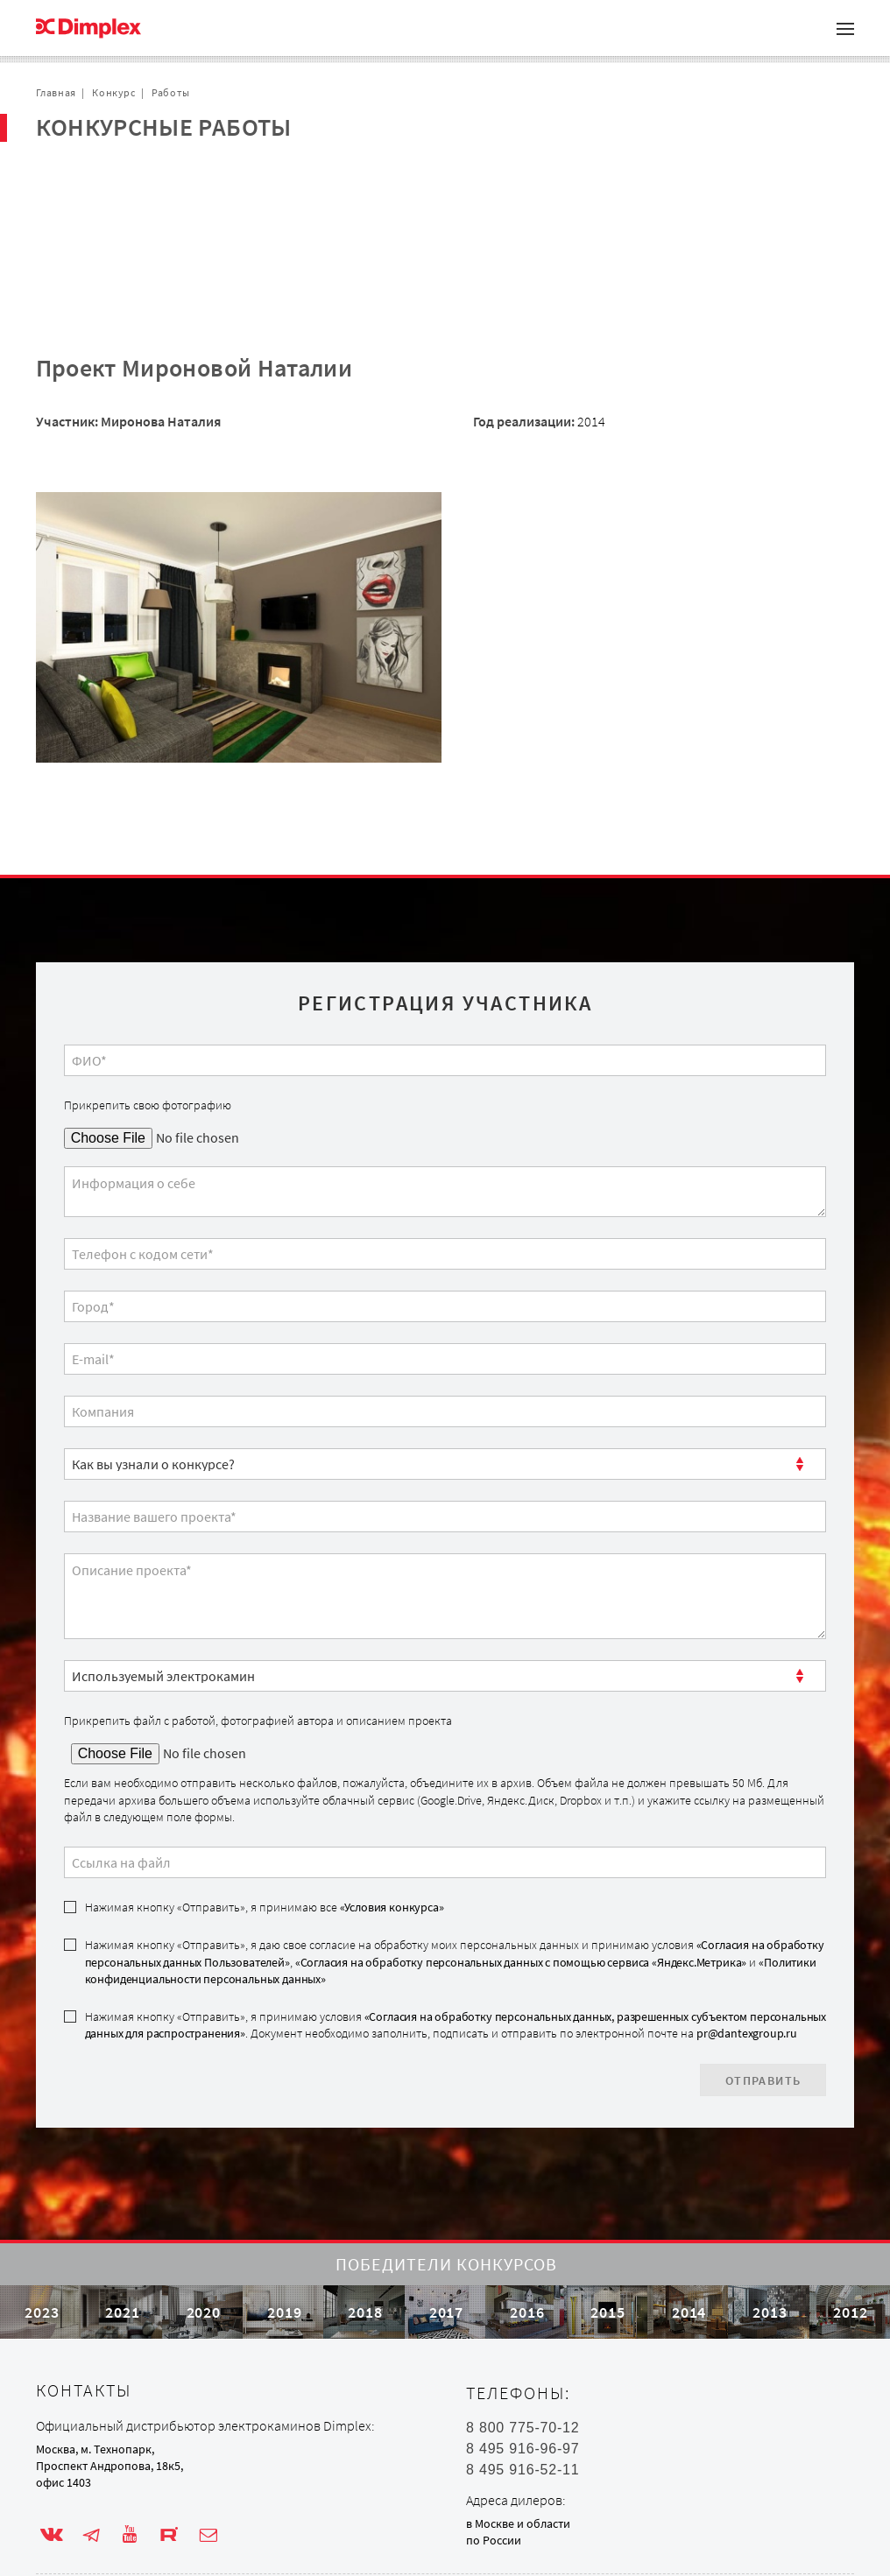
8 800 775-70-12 (522, 2395)
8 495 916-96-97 (522, 2416)
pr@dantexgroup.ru (746, 1949)
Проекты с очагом (111, 178)
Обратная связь (105, 234)
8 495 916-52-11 (522, 2437)
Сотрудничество (107, 206)
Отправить (763, 1996)
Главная (56, 92)
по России (493, 2508)
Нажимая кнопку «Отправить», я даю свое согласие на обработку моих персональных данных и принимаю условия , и (454, 1878)
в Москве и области (518, 2490)
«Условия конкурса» (392, 1823)
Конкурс (113, 92)
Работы (171, 92)
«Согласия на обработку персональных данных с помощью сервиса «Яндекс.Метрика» (521, 1878)
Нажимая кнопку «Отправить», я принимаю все (264, 1823)
